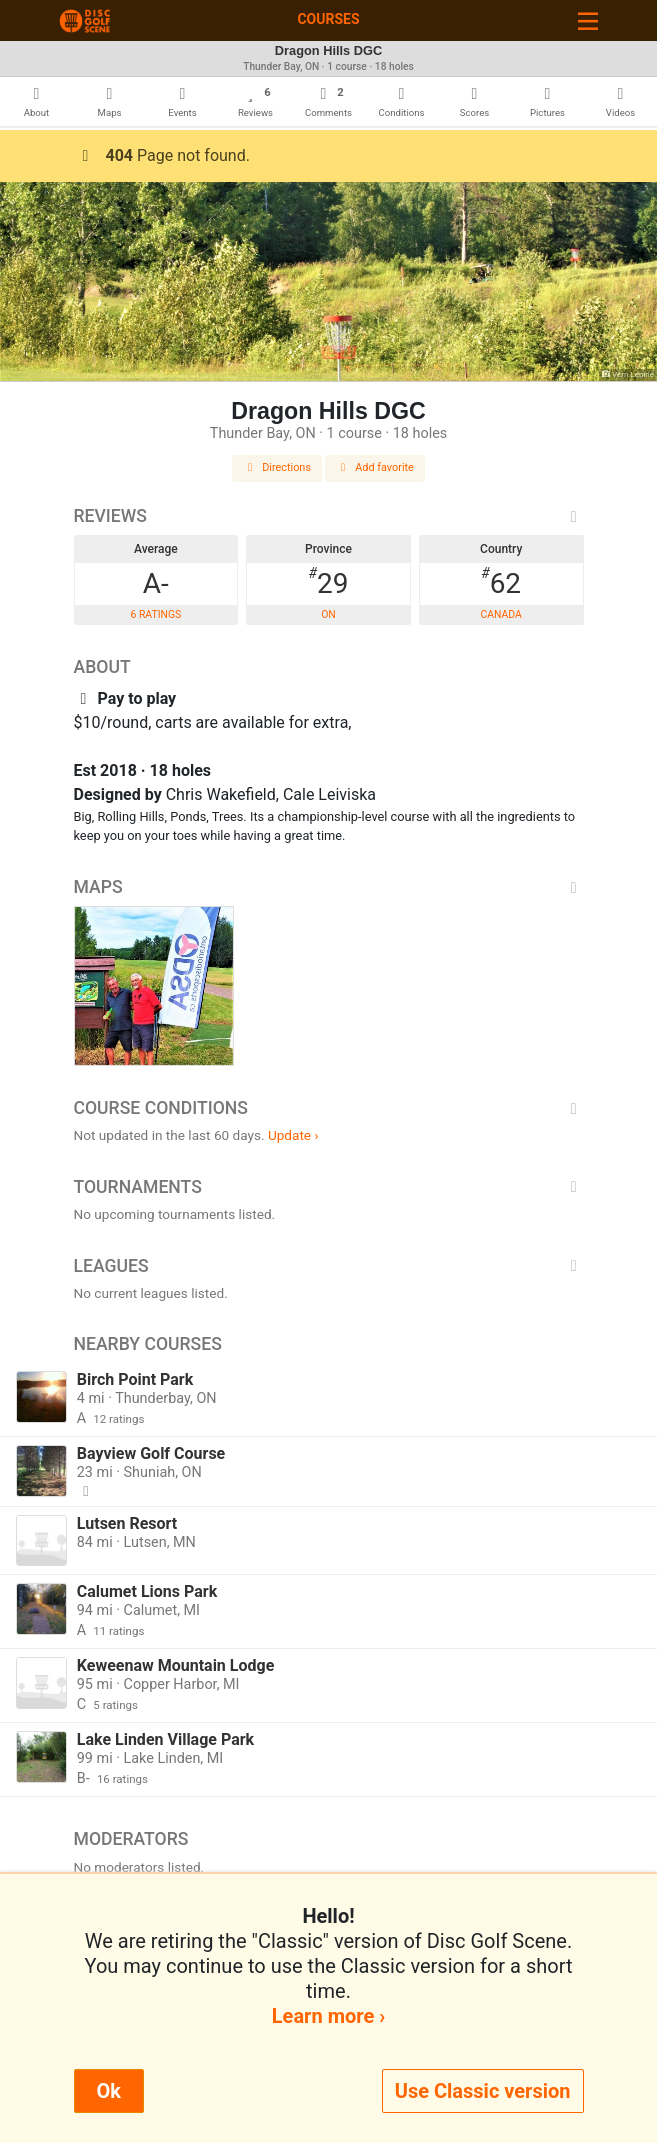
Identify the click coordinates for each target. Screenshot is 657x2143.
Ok (109, 2091)
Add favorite (375, 467)
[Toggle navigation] (588, 20)
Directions (277, 467)
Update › (293, 1135)
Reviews (329, 516)
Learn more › (328, 2016)
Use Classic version (483, 2091)
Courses (328, 19)
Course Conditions (329, 1108)
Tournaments (329, 1187)
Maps (329, 887)
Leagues (329, 1266)
